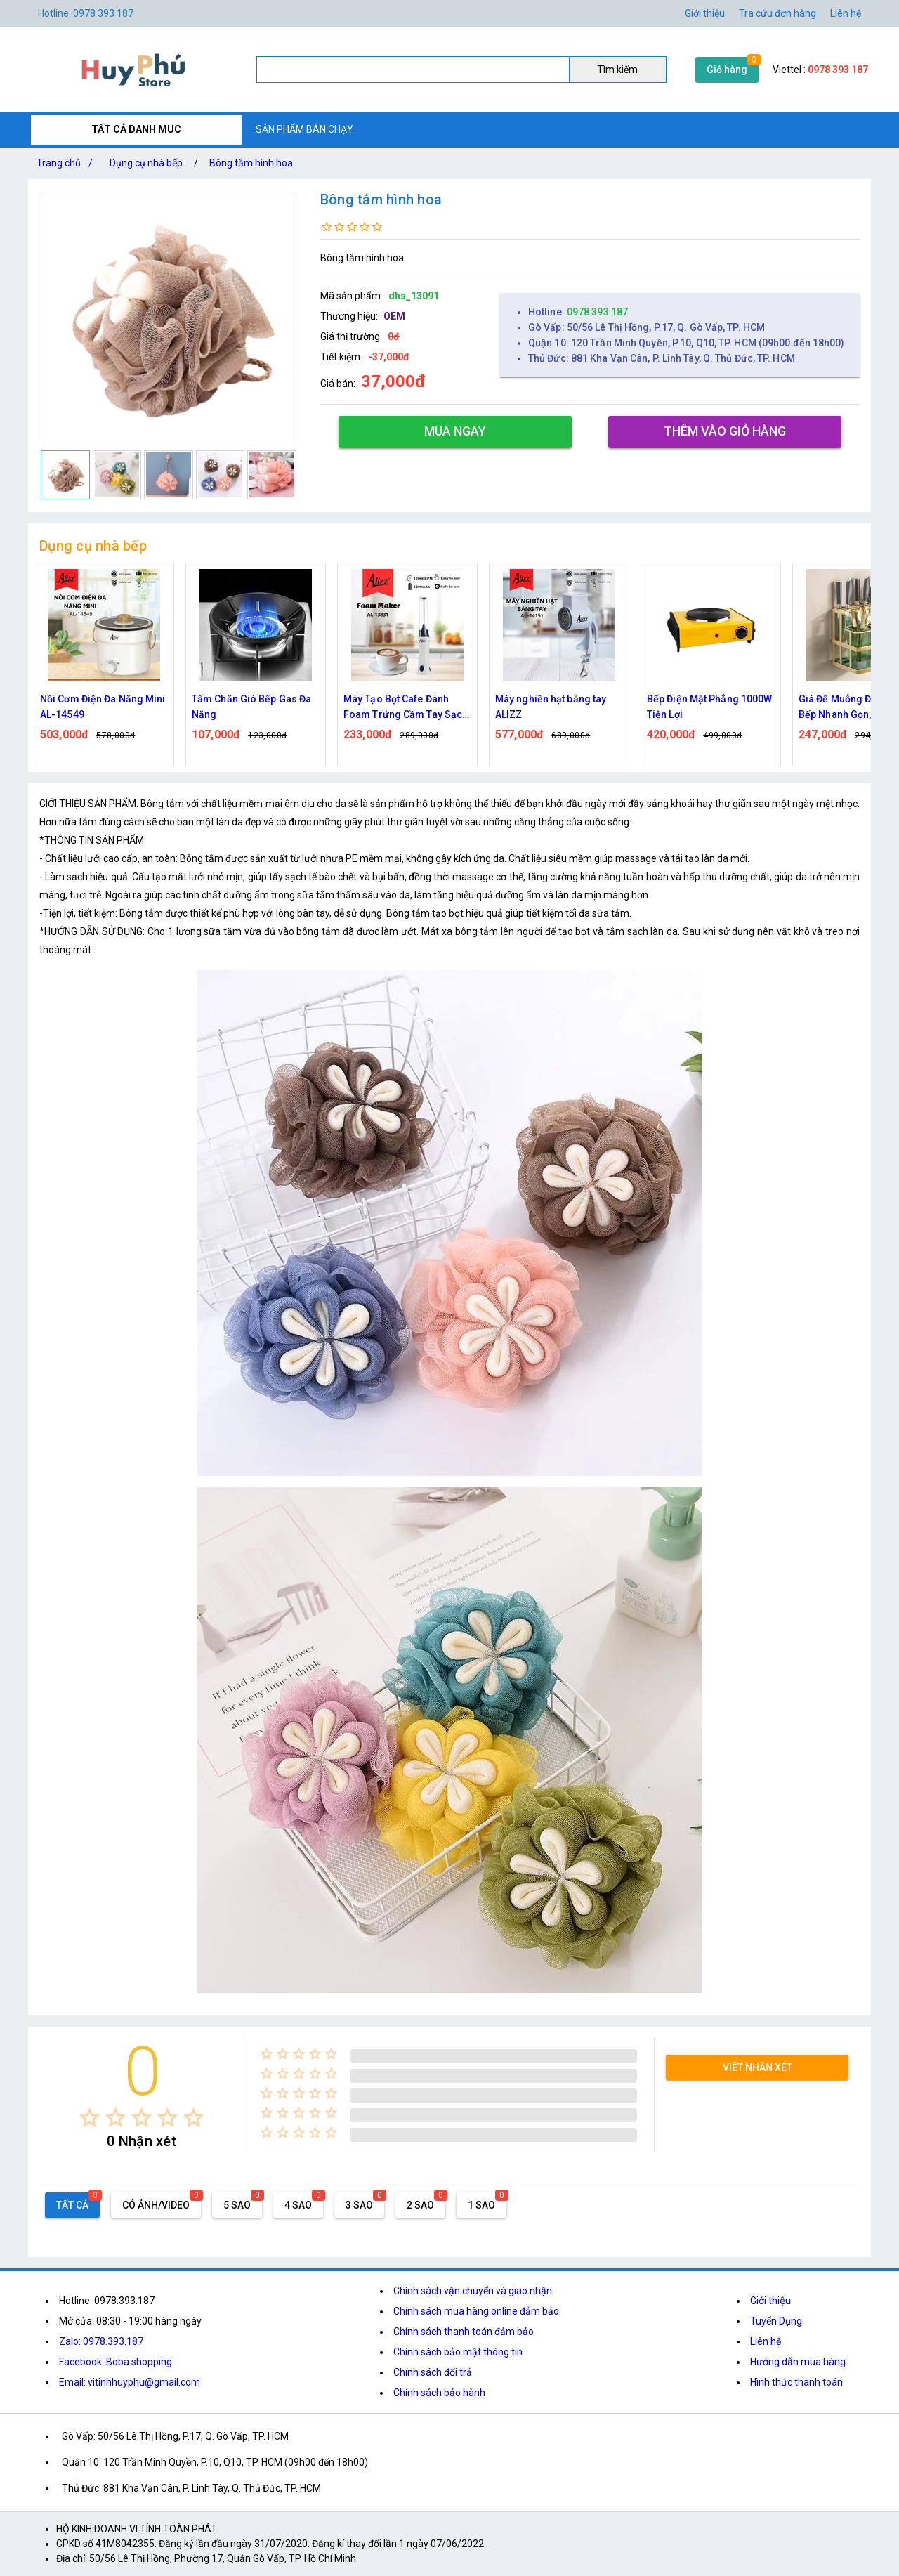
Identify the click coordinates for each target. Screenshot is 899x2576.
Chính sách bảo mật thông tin (458, 2352)
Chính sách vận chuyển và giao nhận (472, 2290)
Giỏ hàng (727, 69)
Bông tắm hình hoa (251, 163)
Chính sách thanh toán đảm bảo (463, 2331)
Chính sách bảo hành (439, 2392)
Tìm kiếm (617, 69)
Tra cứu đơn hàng (777, 13)
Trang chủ (67, 163)
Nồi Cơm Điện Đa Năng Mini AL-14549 (103, 706)
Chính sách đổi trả (432, 2372)
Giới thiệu (705, 13)
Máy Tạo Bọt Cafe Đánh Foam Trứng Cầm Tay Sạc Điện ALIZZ (402, 707)
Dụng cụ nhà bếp (146, 163)
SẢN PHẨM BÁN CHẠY (304, 129)
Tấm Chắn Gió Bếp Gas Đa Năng (251, 706)
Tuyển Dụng (776, 2321)
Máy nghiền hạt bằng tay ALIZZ (550, 706)
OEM (394, 316)
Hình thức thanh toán (796, 2382)
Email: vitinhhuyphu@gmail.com (129, 2382)
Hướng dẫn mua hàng (798, 2361)
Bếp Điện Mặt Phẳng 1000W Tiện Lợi (709, 706)
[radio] (89, 2117)
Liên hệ (845, 13)
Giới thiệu (770, 2300)
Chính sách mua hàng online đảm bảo (476, 2311)
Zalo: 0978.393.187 (101, 2341)
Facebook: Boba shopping (115, 2361)
